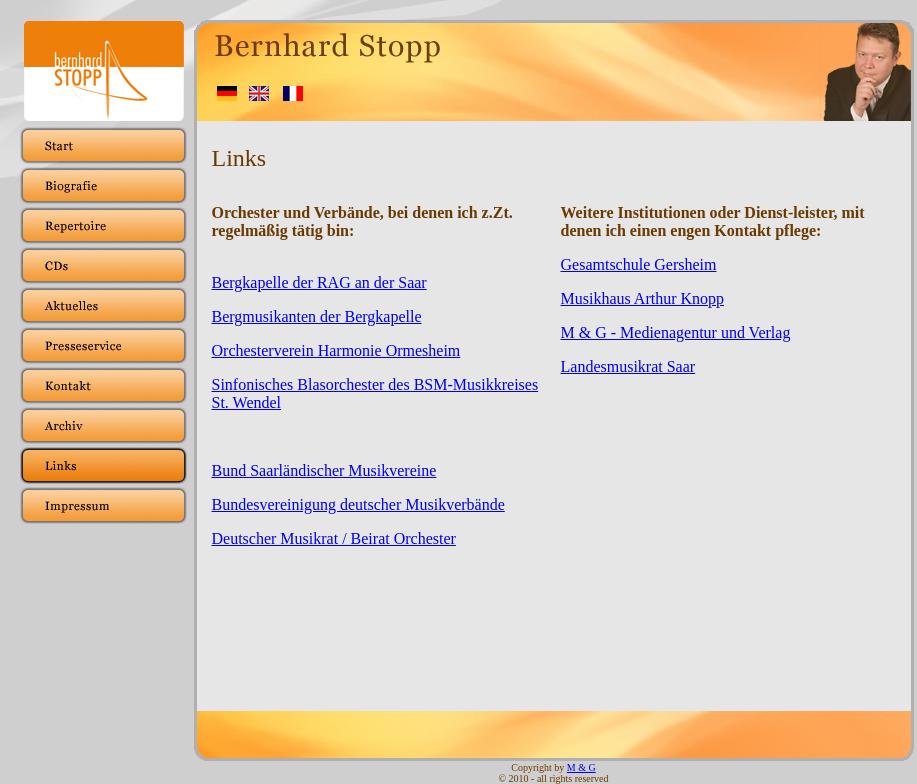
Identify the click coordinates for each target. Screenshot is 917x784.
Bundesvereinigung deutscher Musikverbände (358, 504)
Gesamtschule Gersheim (639, 264)
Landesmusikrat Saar (628, 366)
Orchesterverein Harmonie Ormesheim (336, 350)
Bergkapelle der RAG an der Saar (319, 282)
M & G (581, 767)
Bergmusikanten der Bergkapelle (317, 316)
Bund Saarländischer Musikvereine (324, 470)
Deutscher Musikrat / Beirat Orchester (334, 538)
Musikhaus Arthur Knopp (643, 298)
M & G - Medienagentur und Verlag (676, 332)
